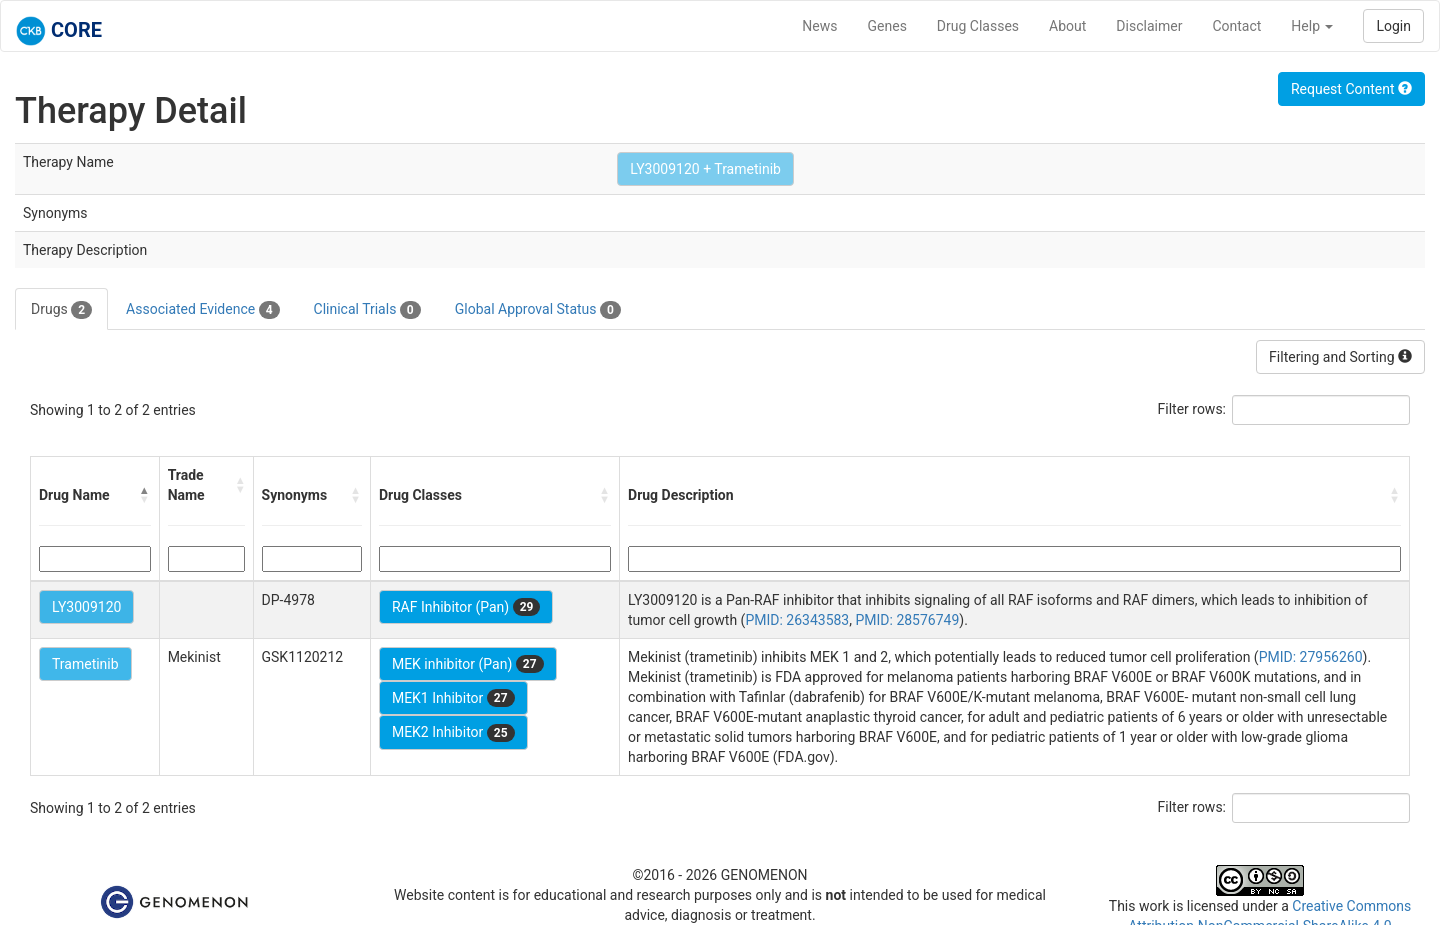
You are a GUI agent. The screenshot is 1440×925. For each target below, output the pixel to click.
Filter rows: (1192, 409)
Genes (887, 26)
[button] (145, 495)
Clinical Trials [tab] (367, 310)
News (819, 26)
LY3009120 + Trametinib (705, 169)
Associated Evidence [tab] (202, 310)
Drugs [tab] (61, 310)
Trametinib (85, 664)
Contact (1236, 26)
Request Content (1351, 89)
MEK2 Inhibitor (453, 733)
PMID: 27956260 (1311, 657)
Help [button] (1312, 26)
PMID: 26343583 (797, 620)
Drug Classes (978, 26)
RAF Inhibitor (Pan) (466, 607)
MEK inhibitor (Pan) (468, 664)
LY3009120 (86, 607)
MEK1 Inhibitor (453, 698)
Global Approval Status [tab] (538, 310)
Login (1393, 26)
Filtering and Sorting (1340, 357)
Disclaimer (1149, 26)
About (1067, 26)
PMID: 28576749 (907, 620)
